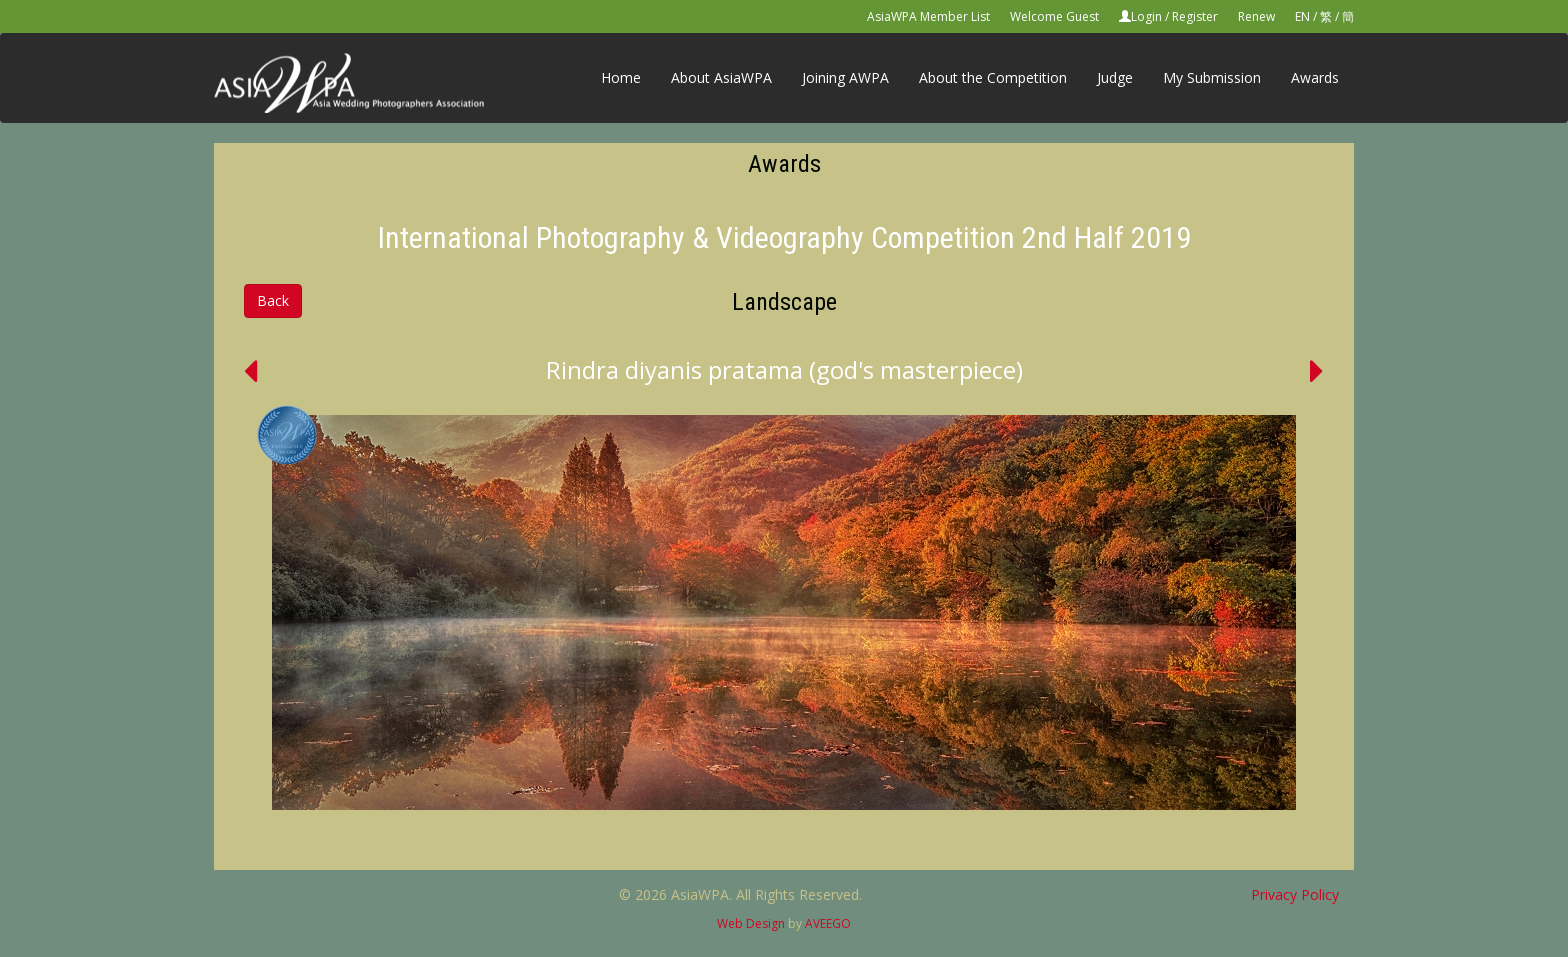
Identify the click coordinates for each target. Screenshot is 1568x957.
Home (621, 77)
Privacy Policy (1295, 894)
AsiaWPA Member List (928, 16)
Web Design (751, 923)
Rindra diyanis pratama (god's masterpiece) (784, 369)
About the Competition (993, 77)
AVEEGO (828, 923)
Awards (1315, 77)
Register (1195, 16)
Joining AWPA (845, 77)
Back (273, 300)
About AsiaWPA (721, 77)
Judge (1115, 77)
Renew (1256, 16)
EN (1302, 16)
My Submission (1212, 77)
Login (1146, 16)
